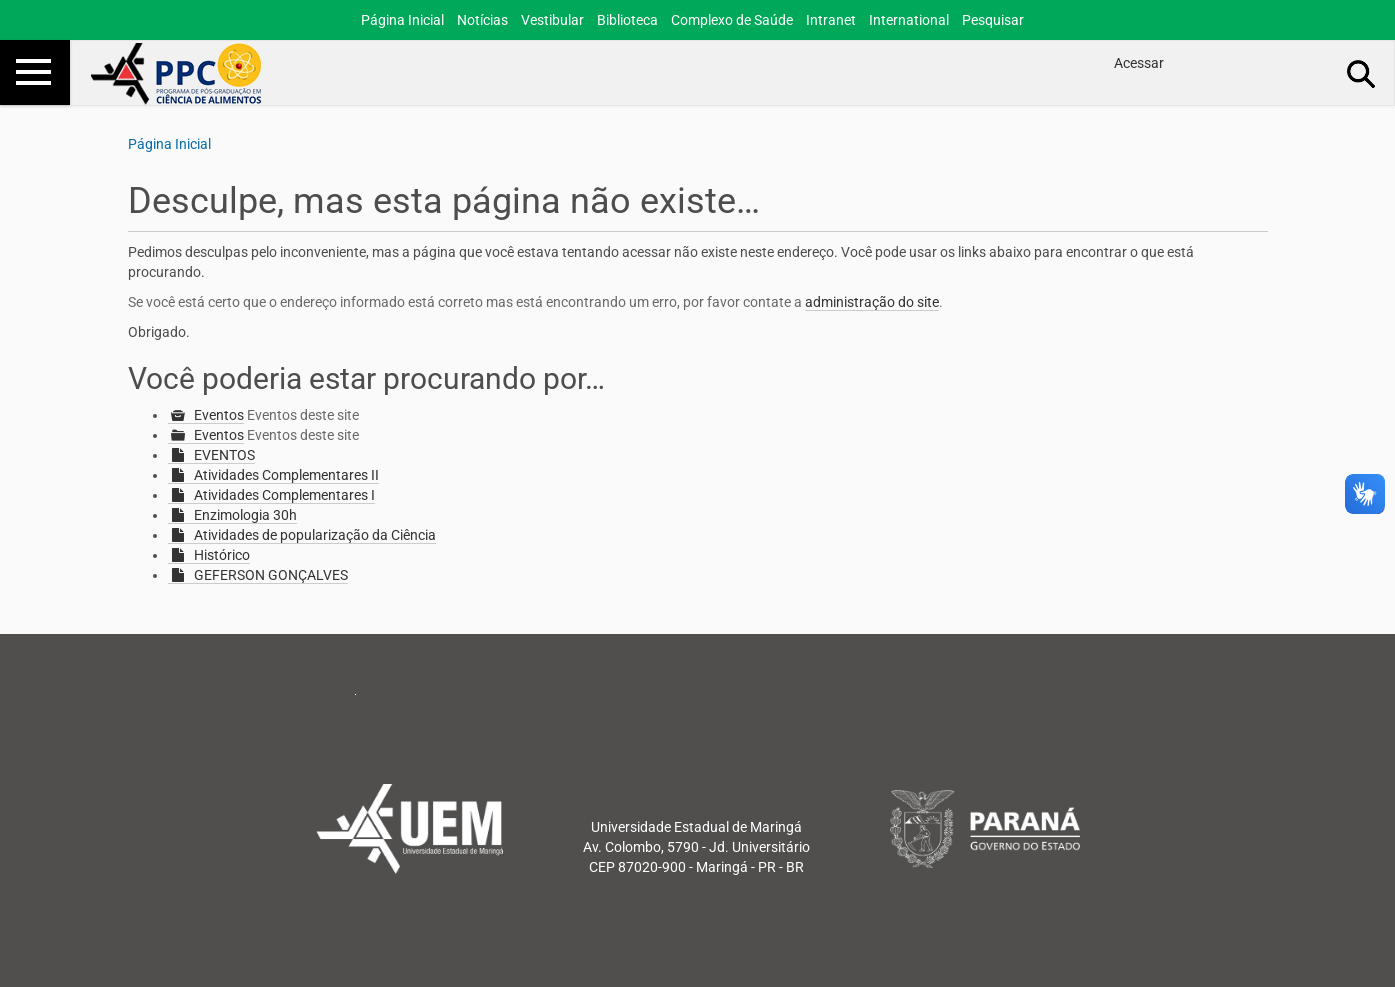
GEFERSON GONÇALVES (271, 575)
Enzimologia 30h (245, 515)
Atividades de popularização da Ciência (315, 535)
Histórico (222, 555)
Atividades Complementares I (284, 495)
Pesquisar (993, 20)
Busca (1362, 73)
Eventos (219, 415)
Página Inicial (402, 20)
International (909, 20)
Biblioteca (627, 20)
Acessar (1139, 63)
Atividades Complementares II (286, 475)
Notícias (482, 20)
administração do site (872, 302)
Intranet (831, 20)
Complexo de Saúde (732, 20)
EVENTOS (224, 455)
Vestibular (552, 20)
